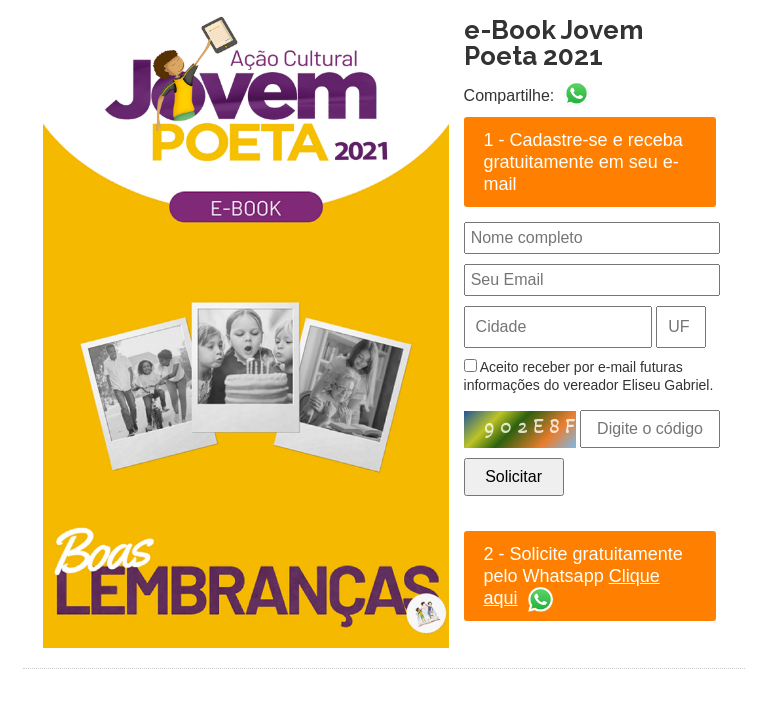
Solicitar (513, 476)
